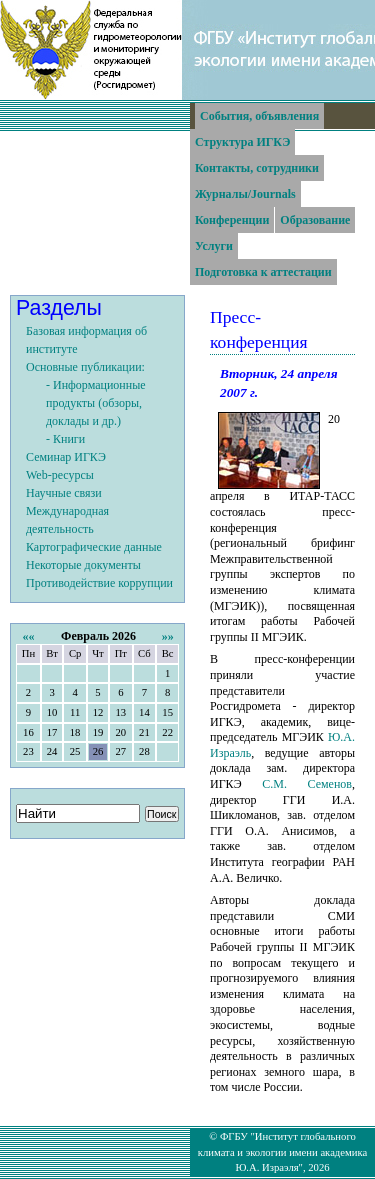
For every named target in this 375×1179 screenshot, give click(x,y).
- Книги (65, 439)
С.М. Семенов (307, 784)
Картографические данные (94, 547)
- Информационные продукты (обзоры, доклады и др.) (96, 403)
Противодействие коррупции (99, 583)
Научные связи (64, 493)
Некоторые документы (83, 565)
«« (28, 636)
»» (168, 636)
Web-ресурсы (60, 475)
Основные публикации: (85, 367)
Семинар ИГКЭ (66, 457)
